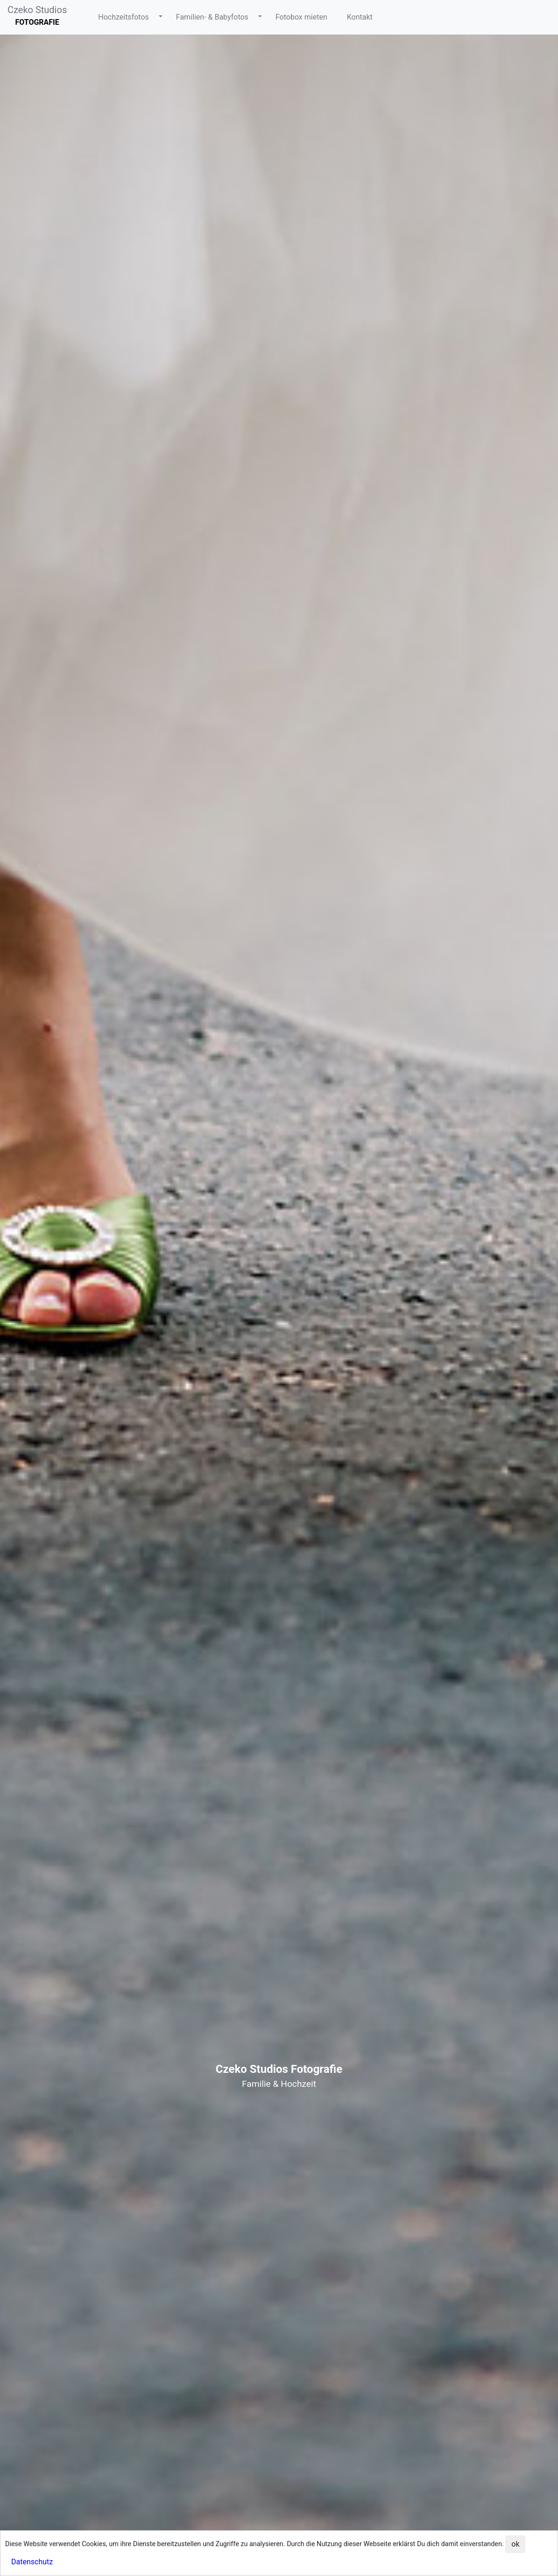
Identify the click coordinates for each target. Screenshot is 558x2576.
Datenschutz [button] (32, 2561)
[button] (127, 17)
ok (515, 2544)
